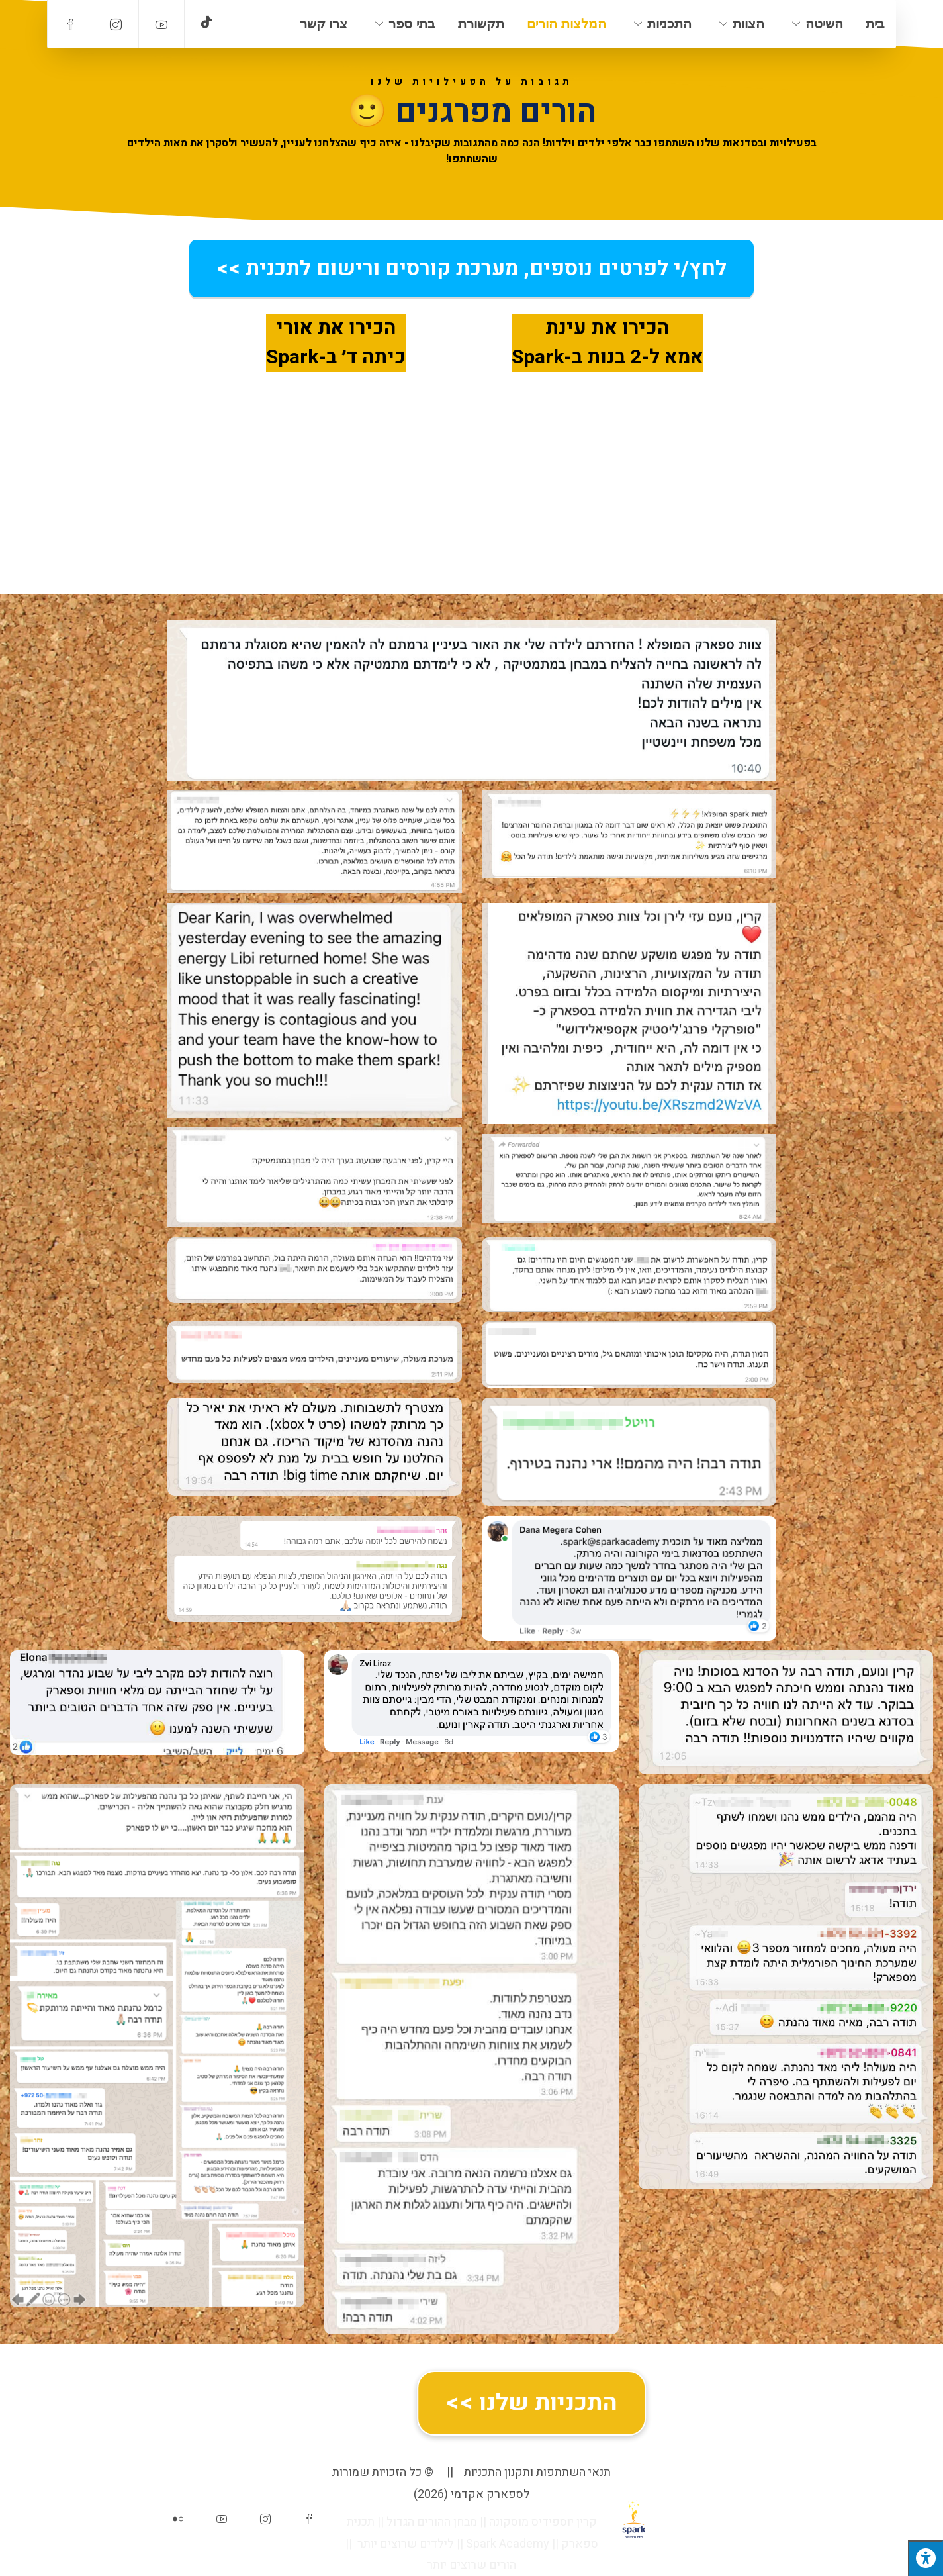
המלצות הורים (566, 24)
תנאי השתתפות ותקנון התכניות (537, 2472)
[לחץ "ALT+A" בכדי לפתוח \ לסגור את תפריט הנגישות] (925, 2558)
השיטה (824, 24)
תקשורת (481, 24)
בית (875, 24)
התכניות (669, 24)
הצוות (748, 24)
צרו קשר (324, 24)
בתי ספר (411, 24)
